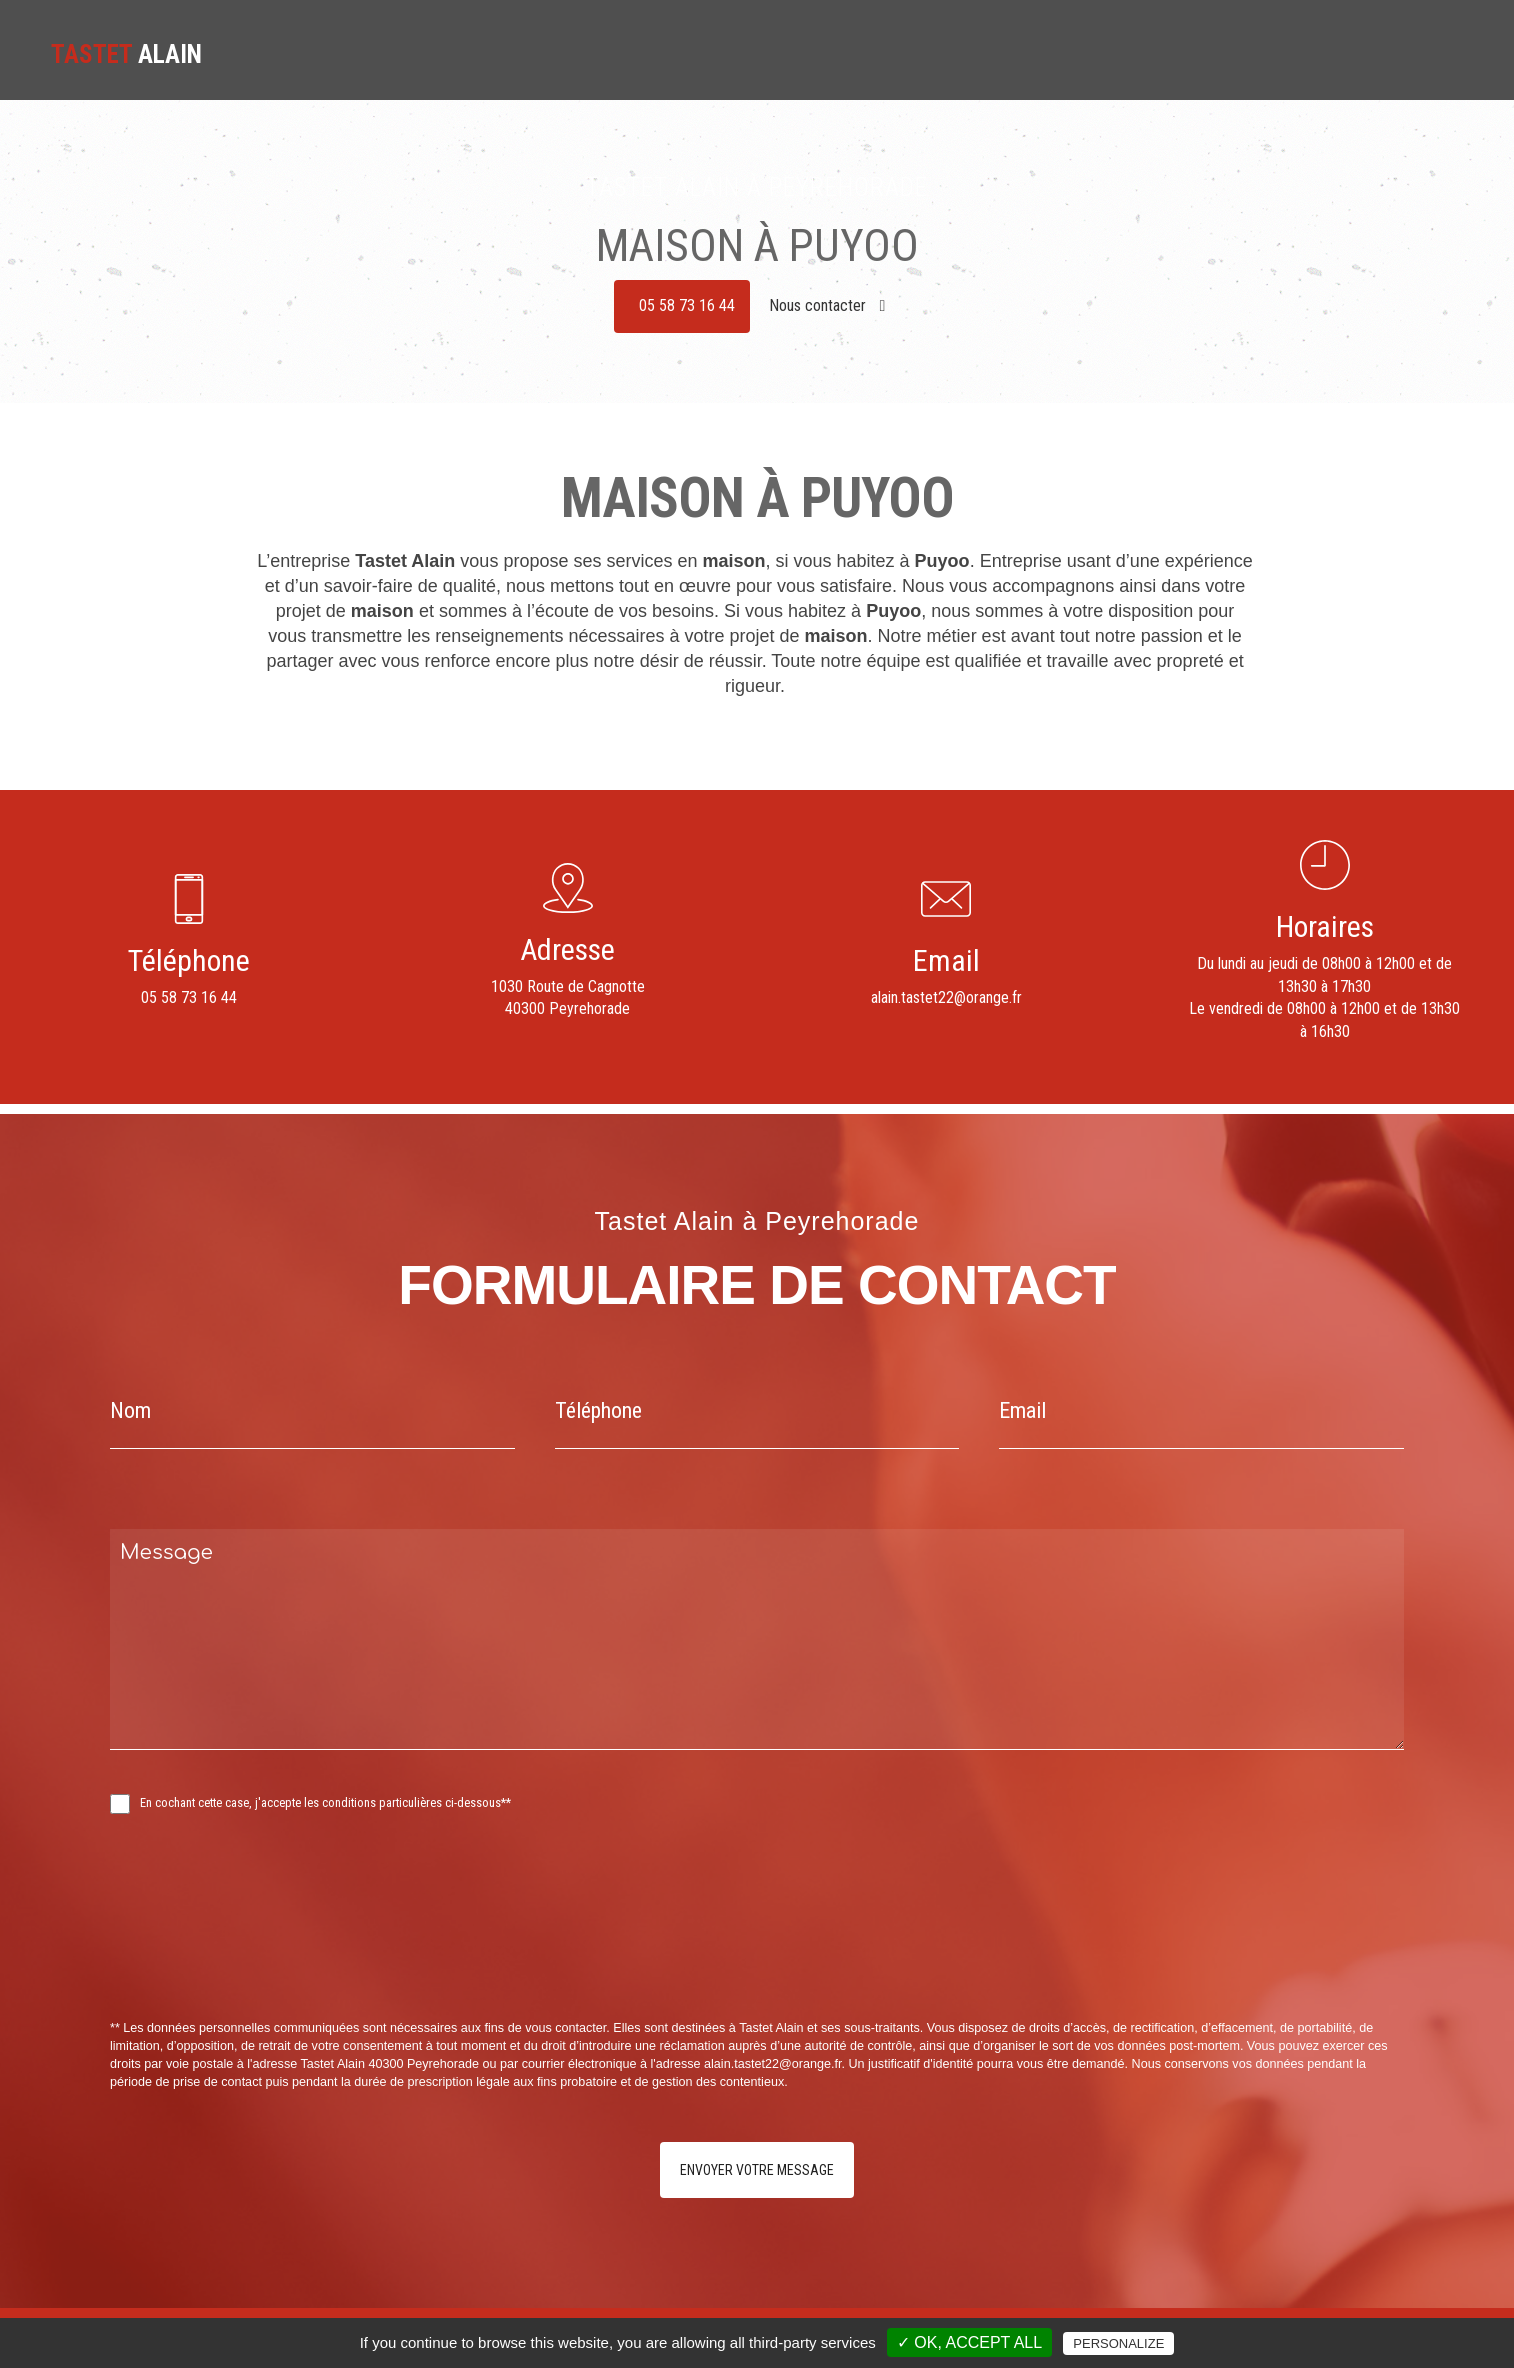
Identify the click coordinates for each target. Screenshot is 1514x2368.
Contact (1433, 51)
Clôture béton (1225, 51)
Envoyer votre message (757, 2170)
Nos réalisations (1338, 51)
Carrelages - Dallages (1096, 51)
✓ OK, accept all (969, 2342)
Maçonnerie (972, 51)
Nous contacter (827, 305)
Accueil (889, 51)
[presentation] (322, 1961)
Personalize (1118, 2343)
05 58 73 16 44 (687, 305)
